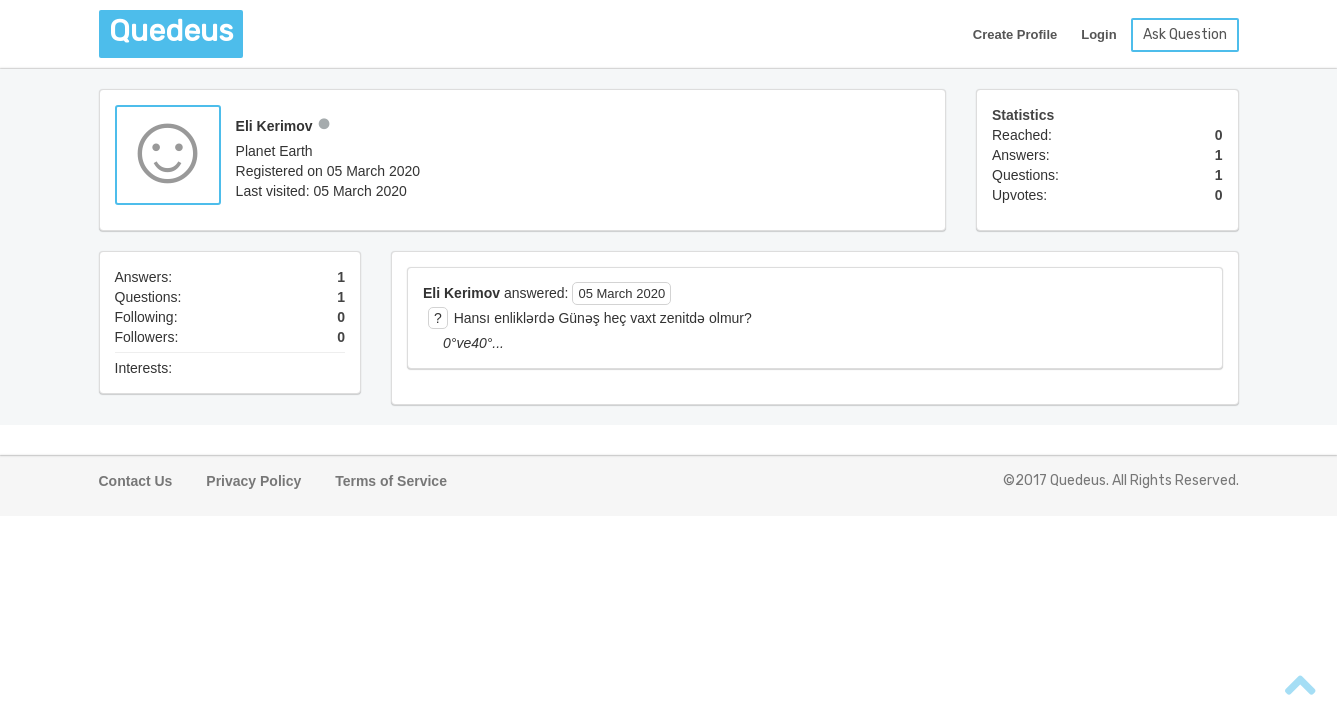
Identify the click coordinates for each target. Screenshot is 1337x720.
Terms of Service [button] (391, 481)
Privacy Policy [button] (253, 481)
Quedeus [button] (171, 31)
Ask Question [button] (1185, 34)
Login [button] (1098, 34)
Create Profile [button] (1015, 34)
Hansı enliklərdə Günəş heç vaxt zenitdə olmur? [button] (603, 318)
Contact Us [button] (136, 481)
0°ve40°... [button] (473, 343)
